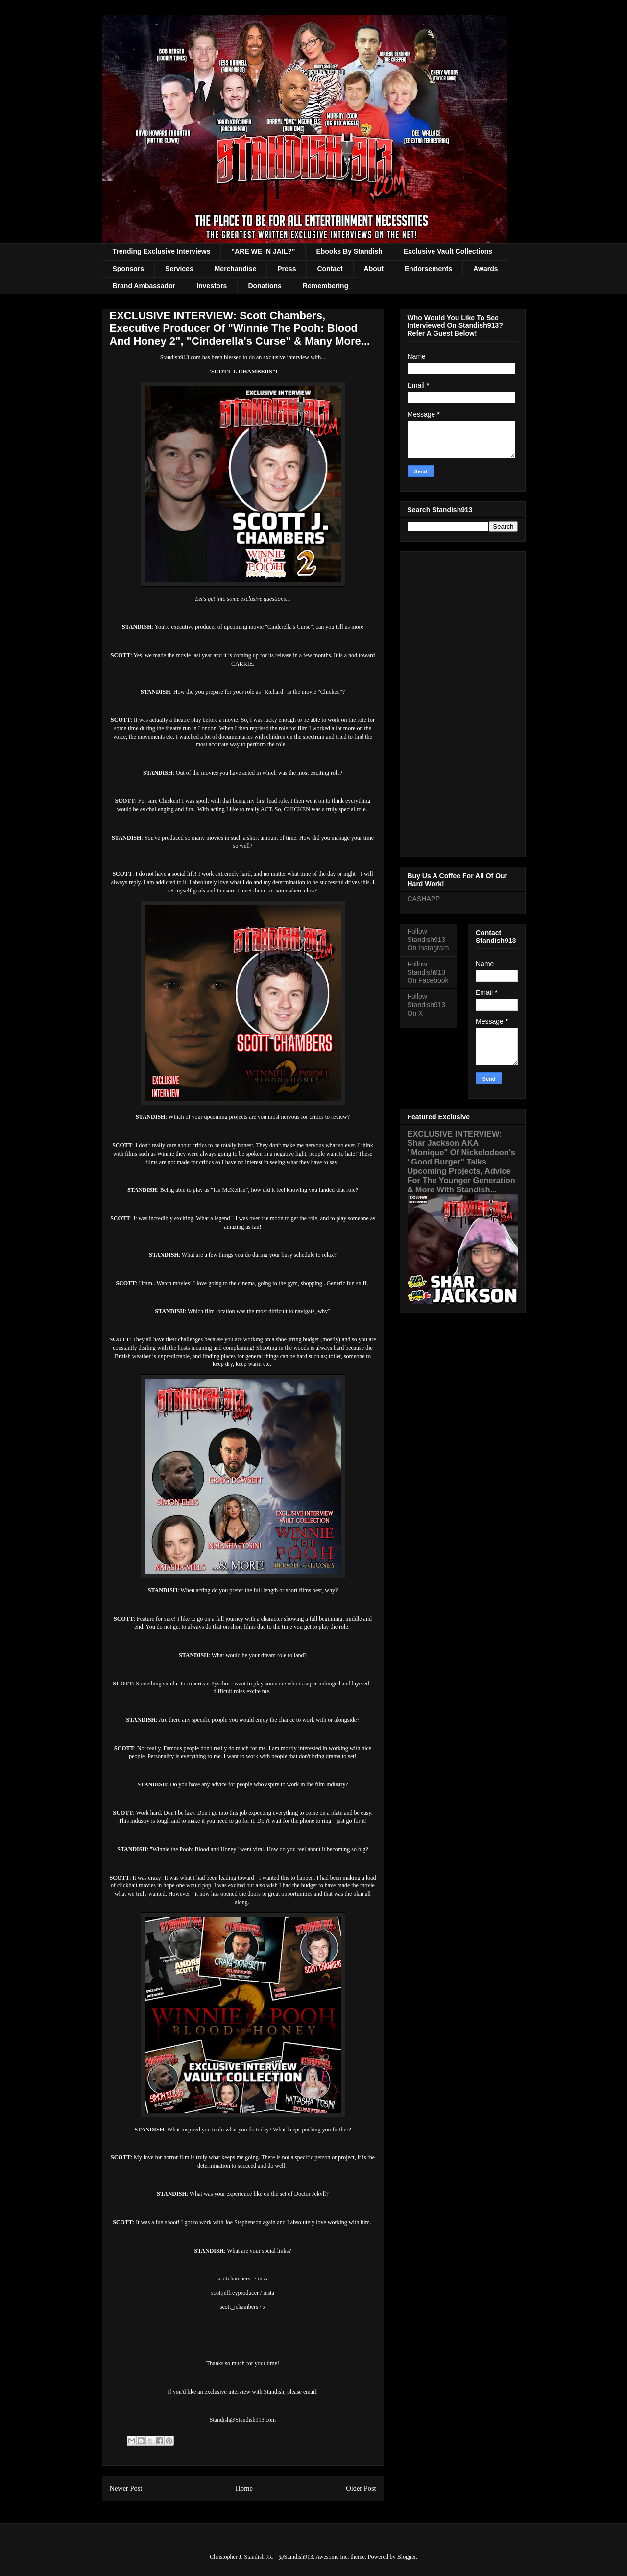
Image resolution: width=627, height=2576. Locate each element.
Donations (264, 286)
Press (286, 268)
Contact (329, 268)
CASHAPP (424, 899)
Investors (211, 286)
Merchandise (236, 268)
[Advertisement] (463, 702)
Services (179, 268)
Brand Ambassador (144, 286)
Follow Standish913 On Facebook (428, 972)
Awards (485, 268)
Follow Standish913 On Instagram (428, 939)
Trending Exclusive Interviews (162, 251)
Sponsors (129, 268)
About (374, 268)
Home (244, 2488)
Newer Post (126, 2488)
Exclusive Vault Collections (448, 251)
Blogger (406, 2556)
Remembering (325, 286)
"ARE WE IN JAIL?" (263, 251)
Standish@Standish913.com (243, 2419)
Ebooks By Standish (349, 251)
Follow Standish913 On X (427, 1004)
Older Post (361, 2488)
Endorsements (428, 268)
